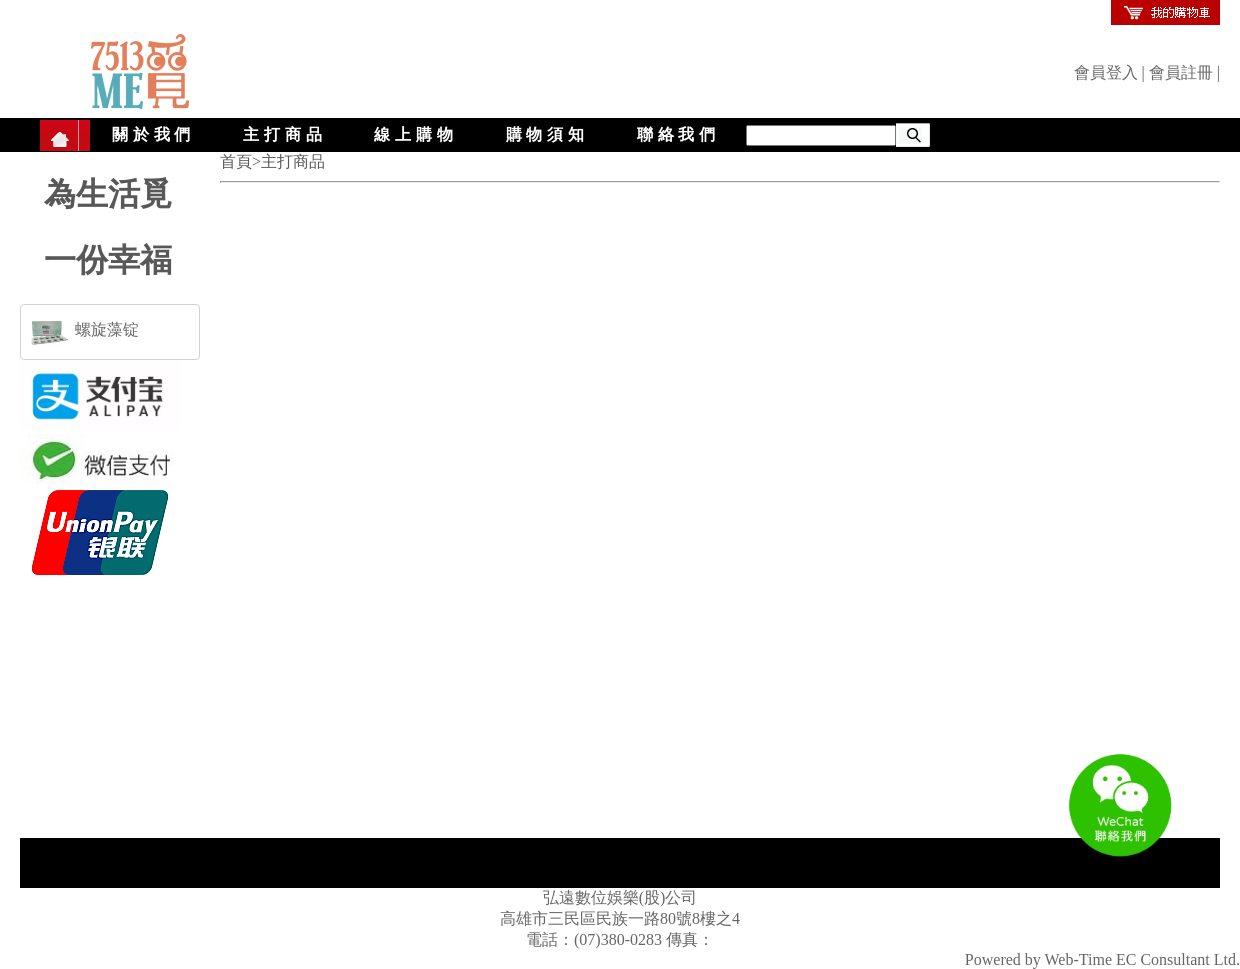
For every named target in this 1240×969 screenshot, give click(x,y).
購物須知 (547, 134)
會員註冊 (1181, 72)
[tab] (110, 332)
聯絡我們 (678, 134)
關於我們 (153, 134)
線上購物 (415, 134)
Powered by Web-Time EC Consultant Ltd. (1102, 959)
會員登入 (1106, 72)
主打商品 (284, 134)
